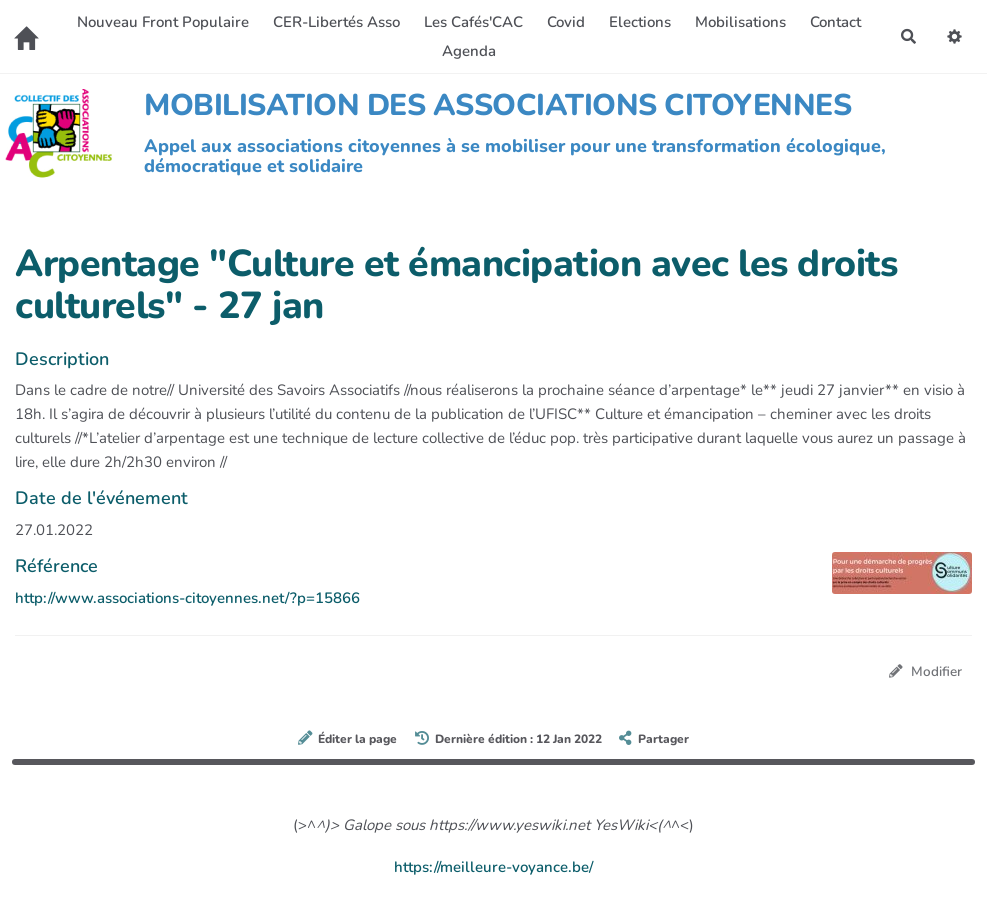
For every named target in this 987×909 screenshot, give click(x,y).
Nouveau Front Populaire (163, 22)
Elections (640, 22)
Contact (835, 22)
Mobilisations (740, 22)
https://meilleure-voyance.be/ (493, 867)
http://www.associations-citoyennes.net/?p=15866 (187, 598)
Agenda (469, 51)
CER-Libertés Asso (336, 22)
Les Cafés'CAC (473, 22)
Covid (566, 22)
